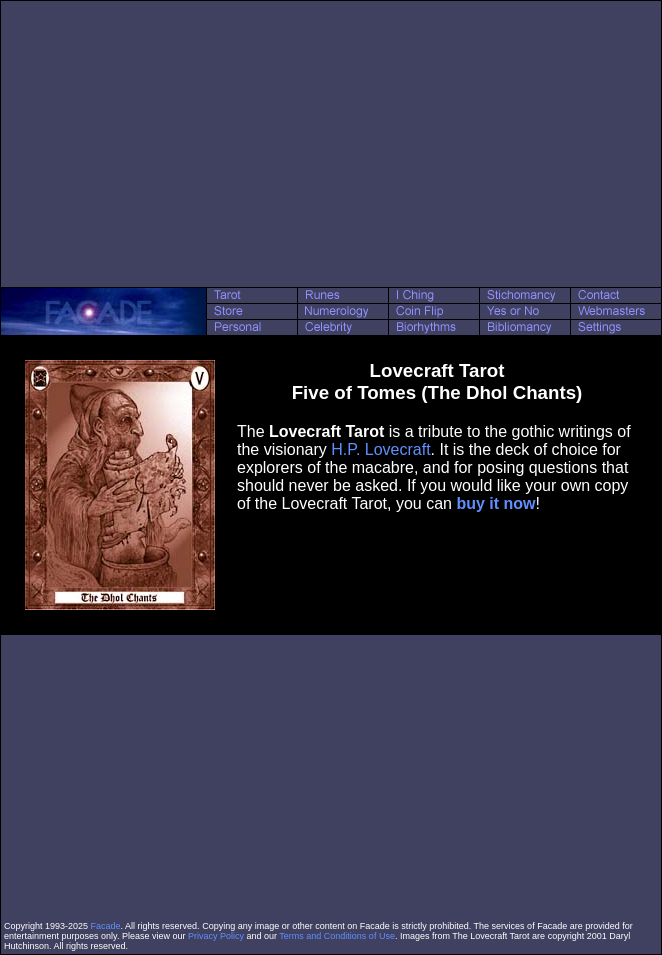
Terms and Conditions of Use (337, 936)
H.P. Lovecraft (380, 449)
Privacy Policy (216, 936)
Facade (106, 926)
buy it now (495, 503)
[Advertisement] (331, 144)
